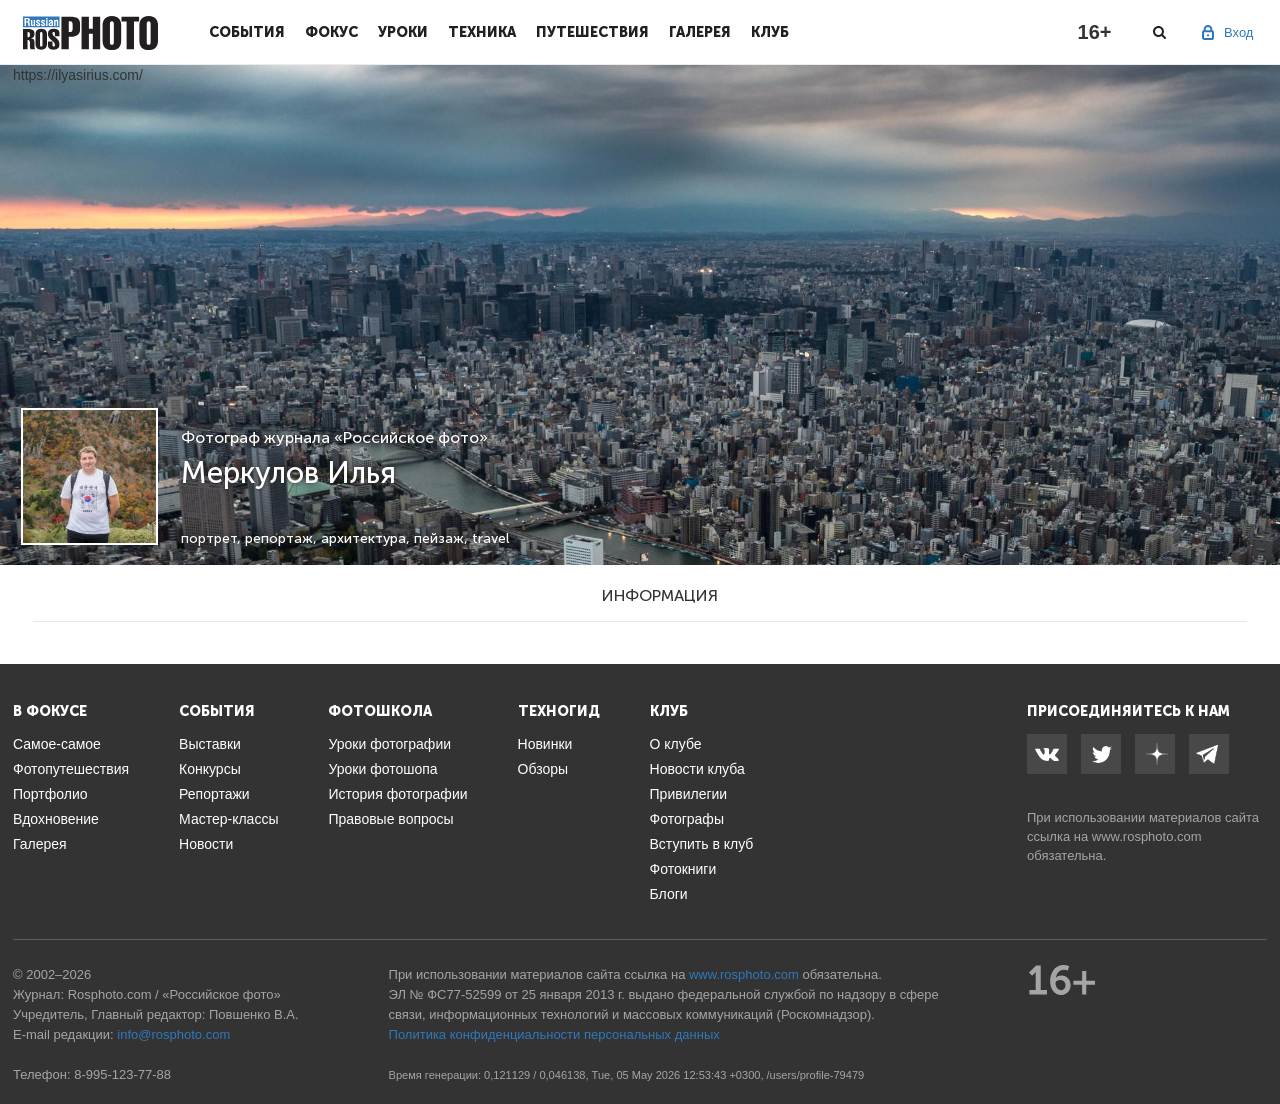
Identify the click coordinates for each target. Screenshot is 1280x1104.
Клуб (770, 32)
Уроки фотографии (389, 744)
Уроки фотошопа (382, 769)
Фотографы (687, 819)
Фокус (331, 32)
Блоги (669, 894)
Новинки (545, 744)
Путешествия (592, 32)
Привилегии (689, 794)
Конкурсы (210, 769)
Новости (206, 844)
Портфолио (50, 794)
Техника (482, 32)
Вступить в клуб (702, 844)
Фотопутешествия (71, 769)
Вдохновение (56, 819)
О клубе (676, 744)
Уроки (403, 32)
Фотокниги (683, 869)
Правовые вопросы (390, 819)
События (247, 32)
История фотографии (397, 794)
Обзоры (543, 769)
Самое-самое (57, 744)
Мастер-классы (228, 819)
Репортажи (214, 794)
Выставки (210, 744)
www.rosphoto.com (1147, 836)
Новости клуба (697, 769)
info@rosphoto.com (173, 1034)
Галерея (700, 32)
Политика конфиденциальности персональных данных (554, 1034)
